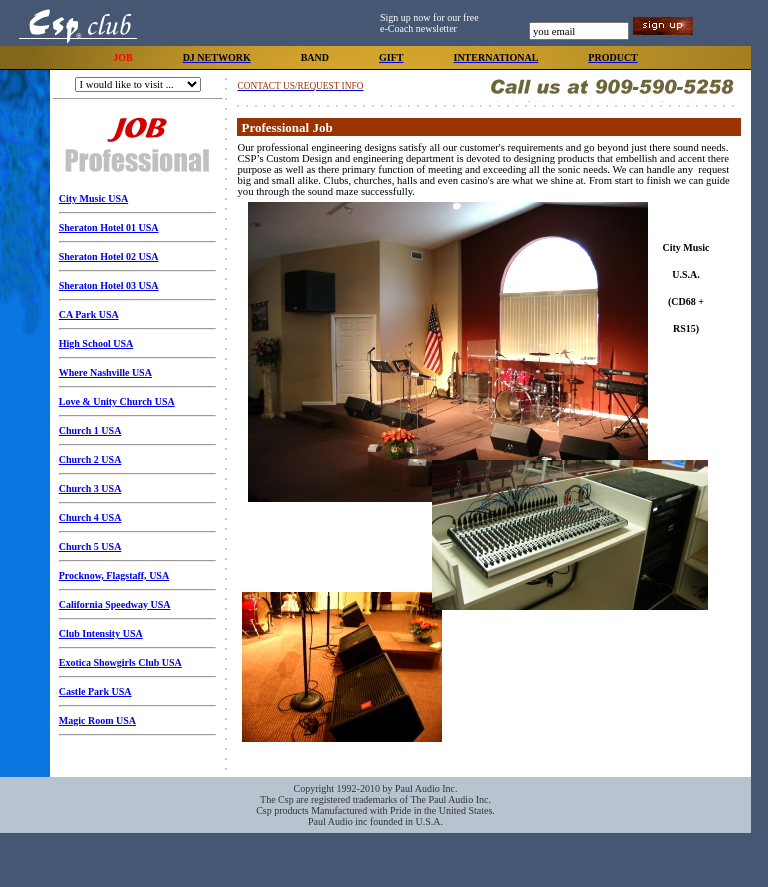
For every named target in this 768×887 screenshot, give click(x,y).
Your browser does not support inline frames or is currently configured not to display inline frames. (488, 487)
